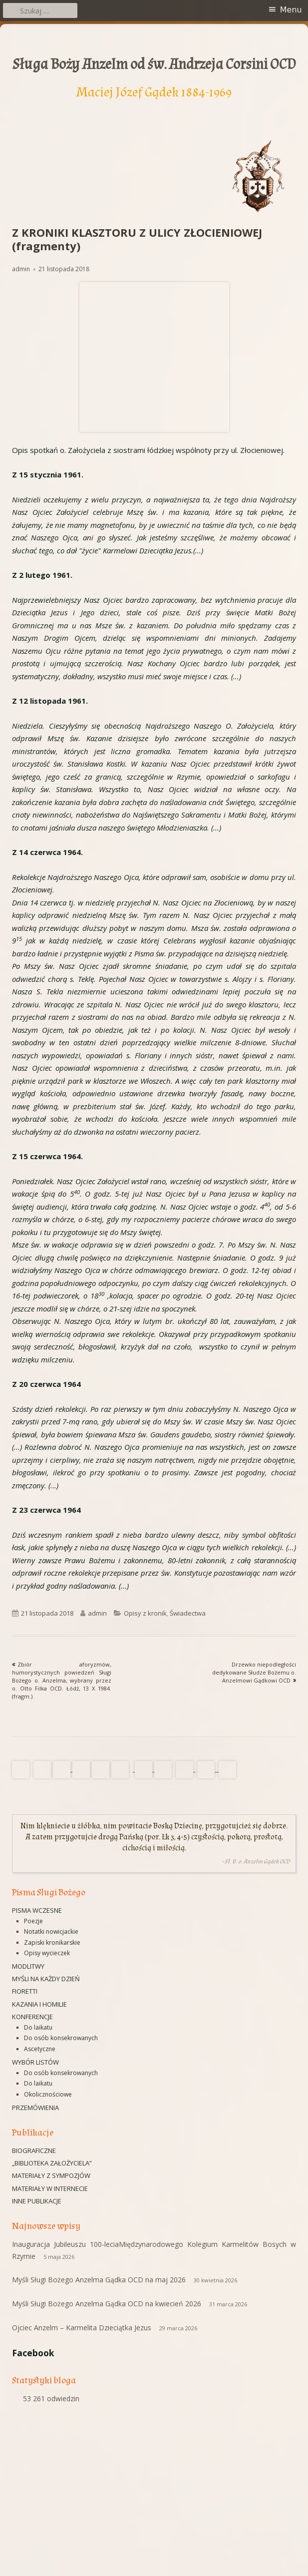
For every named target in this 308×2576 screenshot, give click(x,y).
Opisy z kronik (145, 1613)
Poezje (33, 1921)
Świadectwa (188, 1613)
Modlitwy (28, 1966)
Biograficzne (34, 2150)
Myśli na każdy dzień (46, 1978)
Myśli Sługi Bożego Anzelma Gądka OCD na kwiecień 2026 (106, 2303)
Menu (291, 9)
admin (21, 269)
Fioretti (24, 1991)
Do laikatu (38, 2027)
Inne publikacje (36, 2200)
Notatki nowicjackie (51, 1931)
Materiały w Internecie (50, 2188)
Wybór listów (35, 2062)
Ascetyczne (39, 2049)
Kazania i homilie (39, 2004)
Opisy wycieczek (47, 1953)
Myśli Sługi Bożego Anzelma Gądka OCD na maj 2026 (99, 2279)
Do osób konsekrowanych (61, 2038)
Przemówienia (35, 2107)
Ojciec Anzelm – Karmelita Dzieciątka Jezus (81, 2327)
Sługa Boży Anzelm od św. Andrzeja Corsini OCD (154, 64)
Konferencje (32, 2016)
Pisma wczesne (37, 1910)
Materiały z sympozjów (51, 2175)
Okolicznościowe (48, 2094)
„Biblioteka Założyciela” (52, 2162)
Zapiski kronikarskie (52, 1942)
